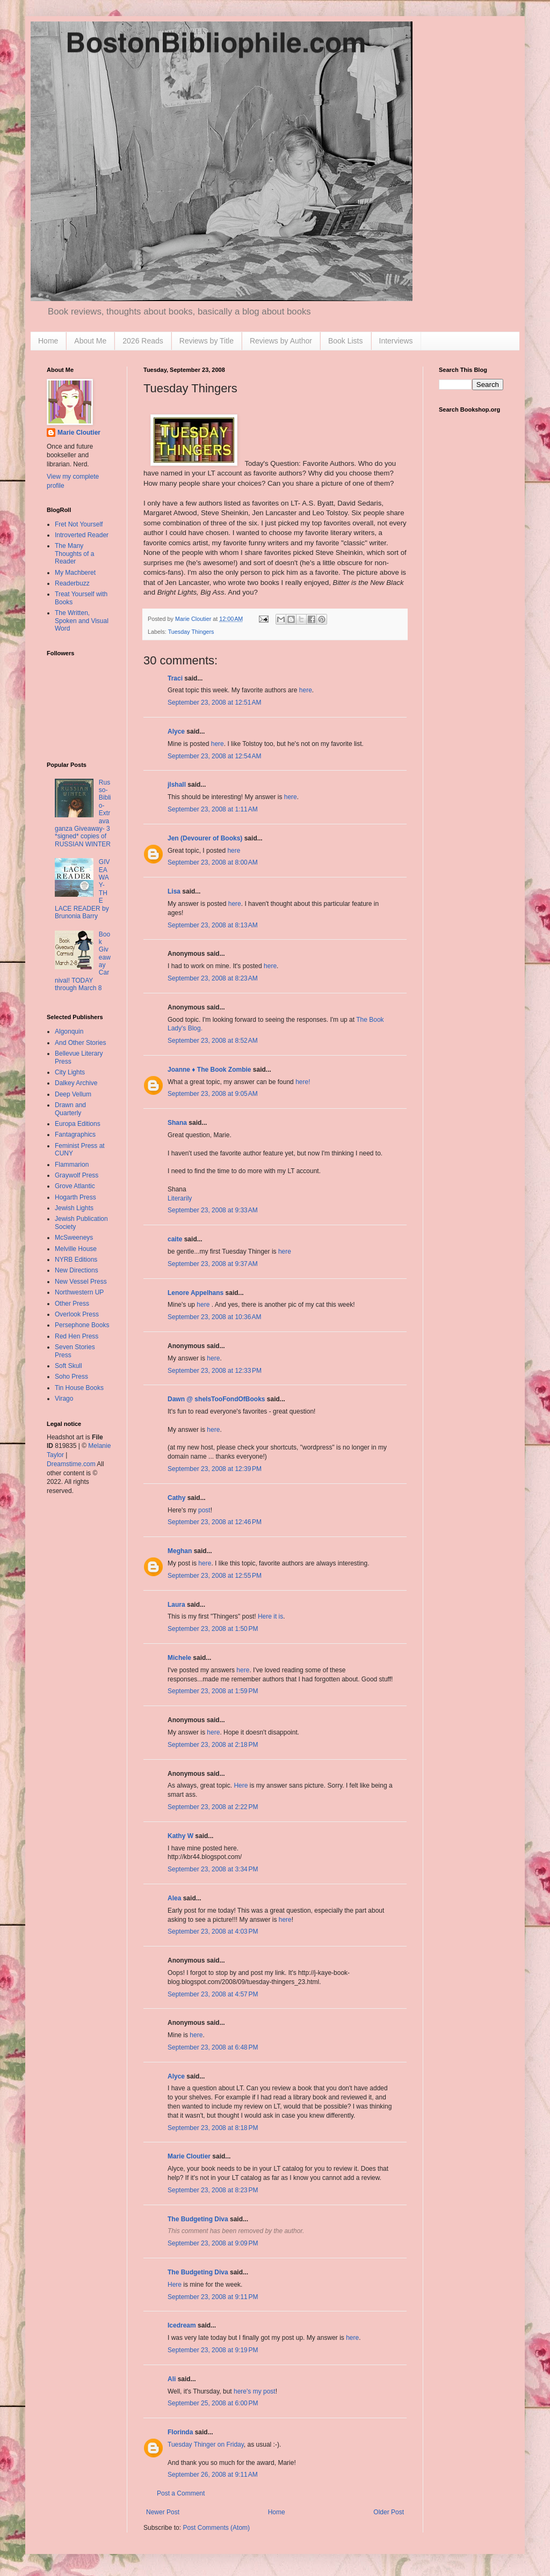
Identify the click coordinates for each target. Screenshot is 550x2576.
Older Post (388, 2512)
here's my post (255, 2391)
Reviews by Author (281, 340)
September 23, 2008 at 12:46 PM (215, 1522)
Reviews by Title (206, 340)
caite (175, 1239)
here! (302, 1082)
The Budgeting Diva (198, 2219)
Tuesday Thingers (191, 631)
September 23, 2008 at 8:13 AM (213, 925)
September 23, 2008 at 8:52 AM (213, 1040)
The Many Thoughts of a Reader (74, 553)
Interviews (396, 340)
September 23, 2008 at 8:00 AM (213, 862)
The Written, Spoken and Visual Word (81, 620)
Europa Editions (77, 1124)
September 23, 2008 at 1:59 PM (213, 1691)
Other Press (72, 1303)
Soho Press (71, 1376)
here (305, 690)
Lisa (174, 891)
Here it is (270, 1616)
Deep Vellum (73, 1094)
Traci (175, 678)
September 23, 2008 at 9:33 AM (213, 1210)
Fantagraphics (75, 1134)
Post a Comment (181, 2493)
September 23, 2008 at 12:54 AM (214, 756)
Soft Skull (68, 1366)
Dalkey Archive (76, 1083)
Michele (179, 1658)
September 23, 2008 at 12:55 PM (215, 1575)
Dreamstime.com (71, 1464)
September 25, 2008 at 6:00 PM (213, 2403)
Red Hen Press (76, 1336)
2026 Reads (142, 340)
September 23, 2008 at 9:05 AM (213, 1093)
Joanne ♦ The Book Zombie (209, 1069)
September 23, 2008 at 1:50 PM (213, 1629)
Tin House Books (79, 1388)
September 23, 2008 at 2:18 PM (213, 1744)
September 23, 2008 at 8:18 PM (213, 2128)
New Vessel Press (81, 1281)
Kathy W (180, 1836)
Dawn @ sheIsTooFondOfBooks (216, 1399)
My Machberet (75, 572)
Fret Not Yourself (79, 524)
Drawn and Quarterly (70, 1108)
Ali (172, 2379)
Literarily (180, 1198)
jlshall (177, 784)
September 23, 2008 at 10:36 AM (214, 1317)
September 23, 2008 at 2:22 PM (213, 1807)
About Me (90, 340)
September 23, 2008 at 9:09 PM (213, 2243)
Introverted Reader (81, 535)
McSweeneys (74, 1237)
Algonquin (69, 1031)
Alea (174, 1898)
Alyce (176, 731)
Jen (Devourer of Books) (205, 838)
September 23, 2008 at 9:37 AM (213, 1264)
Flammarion (72, 1164)
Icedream (182, 2325)
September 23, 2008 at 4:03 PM (213, 1931)
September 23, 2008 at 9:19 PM (213, 2350)
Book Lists (345, 340)
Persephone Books (82, 1325)
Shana (177, 1122)
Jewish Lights (74, 1208)
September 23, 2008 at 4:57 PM (213, 1994)
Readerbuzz (72, 583)
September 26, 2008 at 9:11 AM (213, 2474)
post (204, 1510)
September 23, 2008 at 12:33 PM (215, 1370)
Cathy (176, 1498)
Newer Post (162, 2512)
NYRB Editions (76, 1259)
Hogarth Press (75, 1197)
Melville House (76, 1249)
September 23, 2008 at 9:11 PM (213, 2297)
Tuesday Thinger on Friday (206, 2444)
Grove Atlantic (75, 1186)
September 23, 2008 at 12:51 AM (214, 702)
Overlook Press (77, 1314)
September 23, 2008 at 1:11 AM (213, 809)
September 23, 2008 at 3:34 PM (213, 1869)
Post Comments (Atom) (216, 2527)
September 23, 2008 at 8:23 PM (213, 2190)
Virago (64, 1398)
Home (48, 340)
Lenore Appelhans (195, 1293)
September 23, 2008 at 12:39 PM (215, 1469)
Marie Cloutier (189, 2156)
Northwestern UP (79, 1292)
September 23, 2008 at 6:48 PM (213, 2047)
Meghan (180, 1551)
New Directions (76, 1270)
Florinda (180, 2432)
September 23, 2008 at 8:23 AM (213, 978)
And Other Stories (80, 1042)
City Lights (70, 1072)
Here (241, 1785)
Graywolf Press (76, 1175)
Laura (176, 1604)
